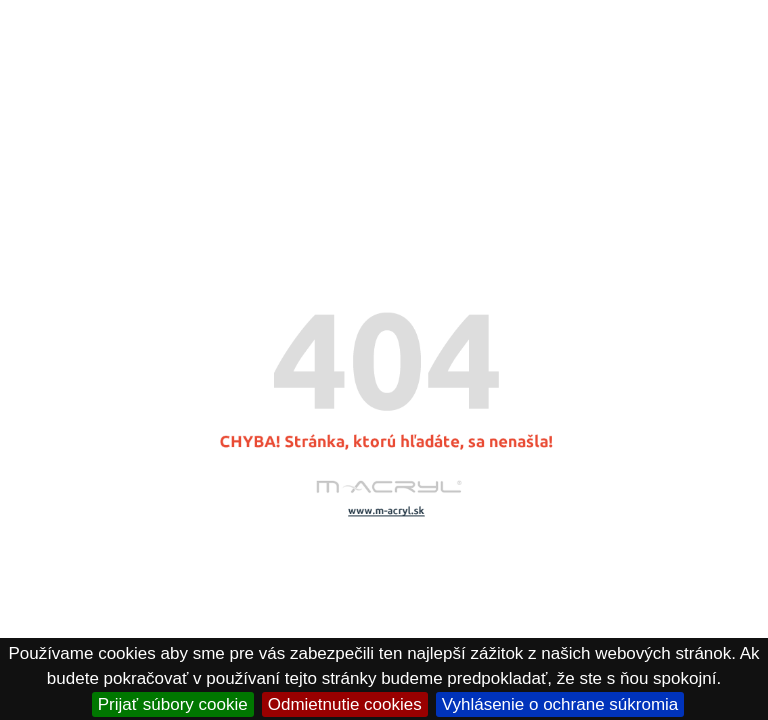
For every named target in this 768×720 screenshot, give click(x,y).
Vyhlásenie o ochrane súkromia (560, 704)
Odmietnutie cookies (345, 704)
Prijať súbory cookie (173, 704)
